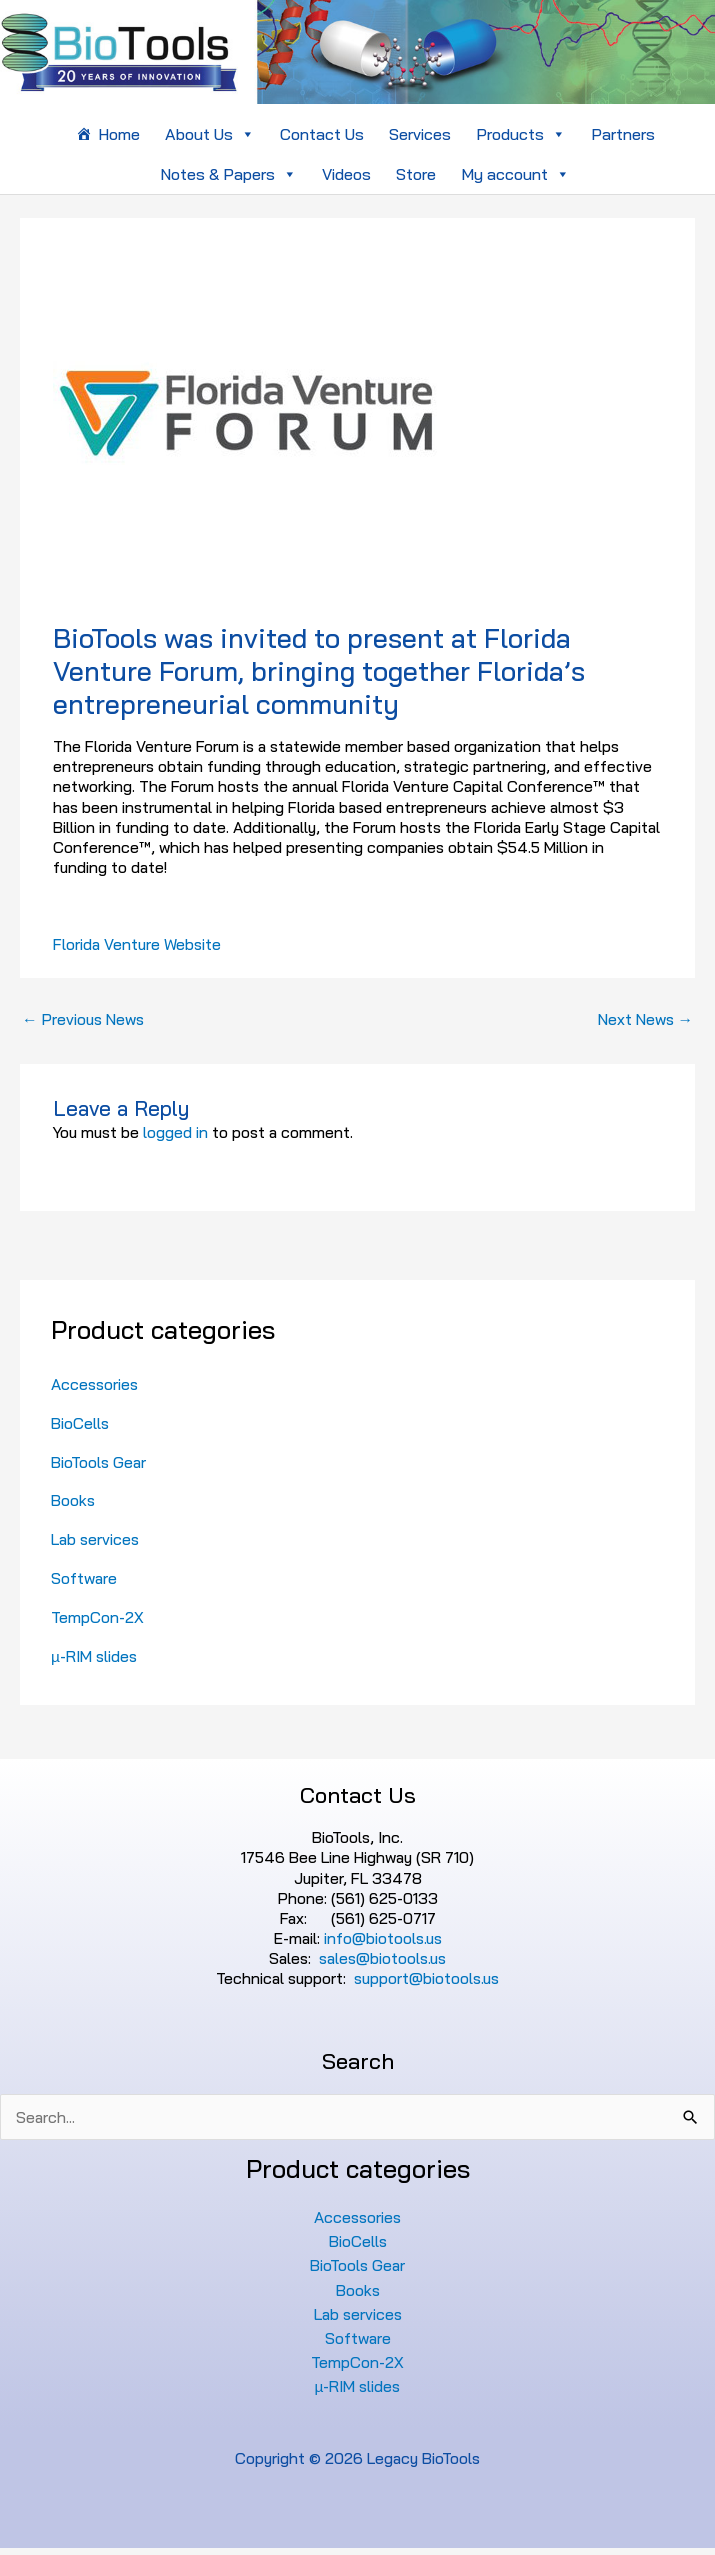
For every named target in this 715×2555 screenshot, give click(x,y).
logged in (175, 1132)
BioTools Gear (98, 1462)
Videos (346, 174)
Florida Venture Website (137, 944)
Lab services (95, 1539)
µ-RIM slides (94, 1656)
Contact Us (322, 134)
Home (119, 134)
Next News (646, 1019)
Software (84, 1578)
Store (416, 174)
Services (420, 134)
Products (521, 134)
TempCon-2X (97, 1617)
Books (73, 1500)
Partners (623, 134)
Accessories (94, 1384)
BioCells (80, 1423)
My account (515, 174)
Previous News (83, 1019)
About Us (210, 134)
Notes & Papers (228, 174)
